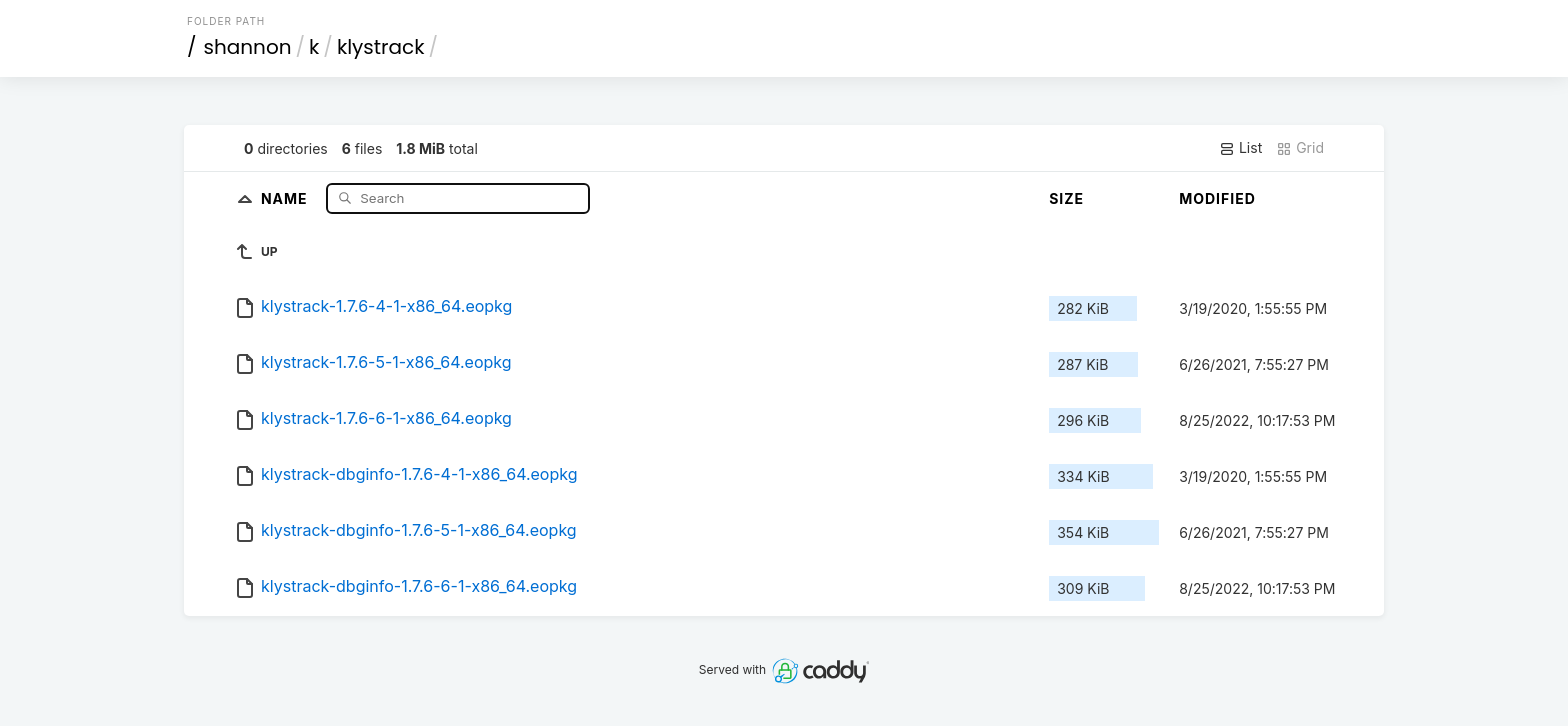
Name (286, 197)
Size (1066, 198)
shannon (248, 47)
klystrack (381, 47)
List (1240, 148)
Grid (1300, 148)
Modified (1217, 198)
